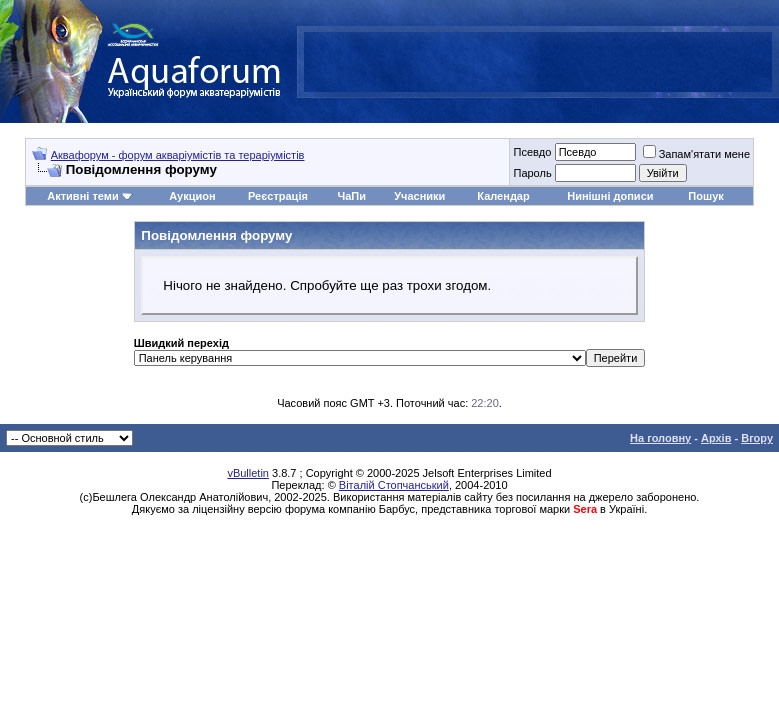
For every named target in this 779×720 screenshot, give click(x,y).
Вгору (757, 438)
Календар (503, 196)
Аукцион (192, 196)
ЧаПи (351, 196)
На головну (660, 438)
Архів (716, 438)
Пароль (532, 173)
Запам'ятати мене (696, 154)
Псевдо (532, 152)
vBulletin (248, 473)
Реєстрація (278, 196)
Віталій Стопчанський (394, 485)
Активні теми (82, 196)
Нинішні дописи (610, 196)
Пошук (705, 196)
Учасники (419, 196)
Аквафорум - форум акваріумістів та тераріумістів (178, 155)
